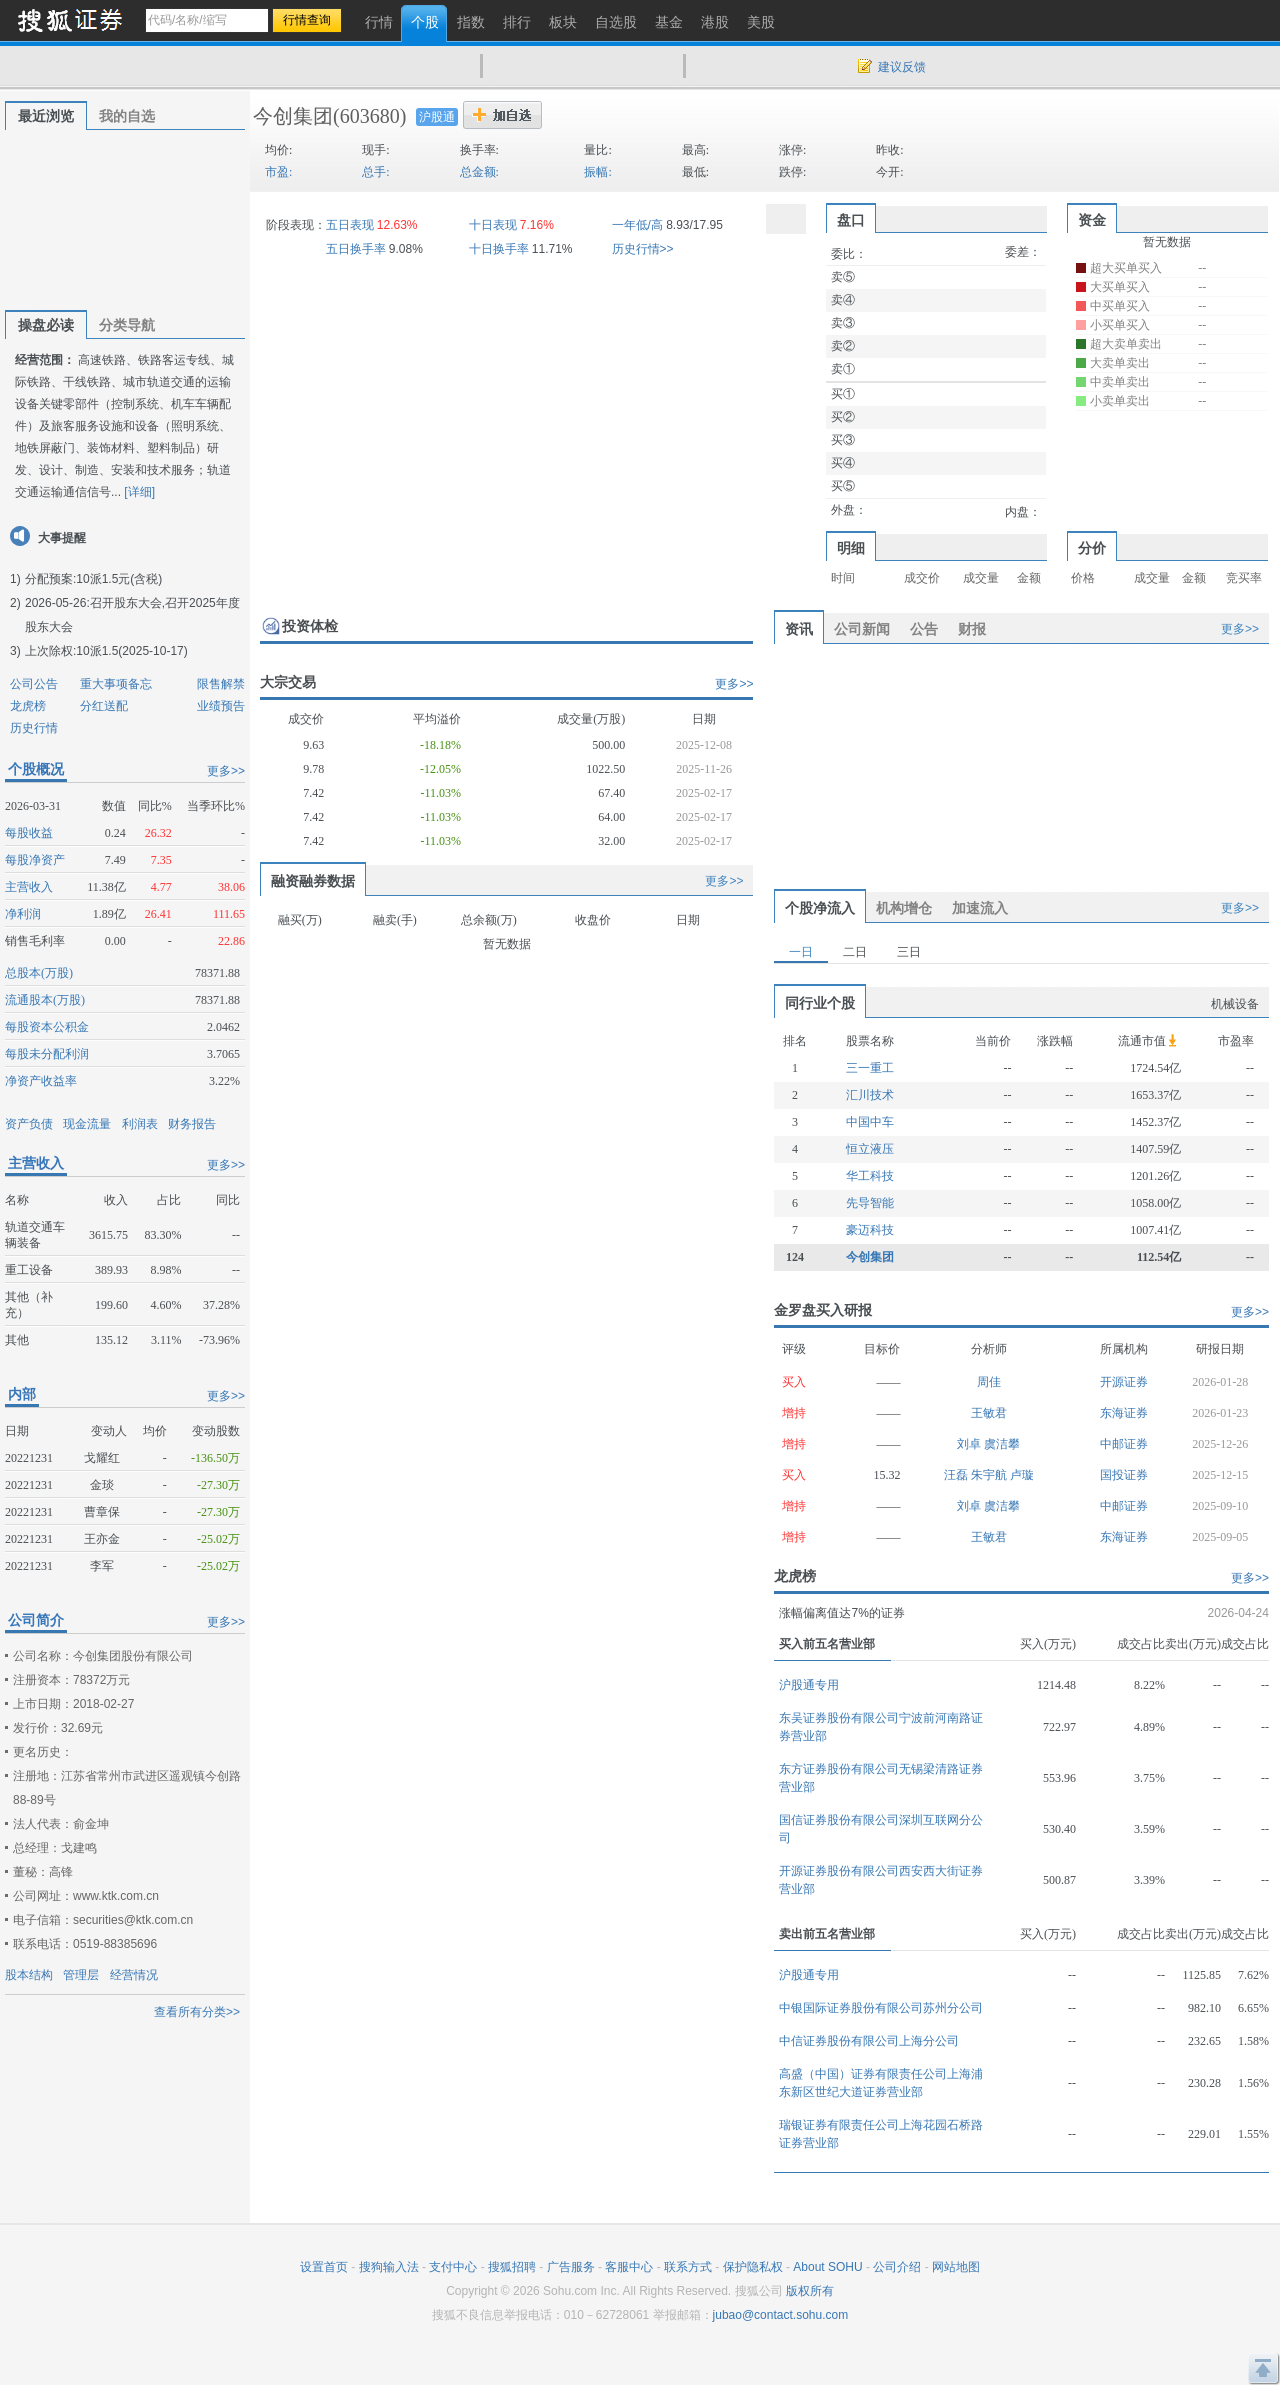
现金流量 (87, 1124)
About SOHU (827, 2267)
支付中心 (453, 2267)
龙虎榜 (28, 706)
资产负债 (29, 1124)
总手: (375, 172)
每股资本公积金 (47, 1027)
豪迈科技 (870, 1230)
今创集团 (293, 116)
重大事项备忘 (116, 684)
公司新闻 (862, 629)
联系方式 (688, 2267)
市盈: (278, 172)
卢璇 (1022, 1475)
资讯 (799, 629)
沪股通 (437, 117)
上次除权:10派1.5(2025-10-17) (106, 651)
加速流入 (980, 908)
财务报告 (192, 1124)
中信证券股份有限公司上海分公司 (869, 2041)
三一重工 (870, 1068)
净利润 (23, 914)
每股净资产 (35, 860)
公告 (924, 629)
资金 (1092, 220)
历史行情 (34, 728)
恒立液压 (870, 1149)
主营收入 (29, 887)
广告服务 (571, 2267)
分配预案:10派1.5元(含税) (93, 579)
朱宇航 (990, 1475)
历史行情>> (643, 249)
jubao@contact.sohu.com (781, 2315)
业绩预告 (221, 706)
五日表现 (350, 225)
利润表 (140, 1124)
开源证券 (1124, 1382)
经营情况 (134, 1975)
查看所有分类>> (197, 2012)
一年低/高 (637, 225)
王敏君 (989, 1413)
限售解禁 (221, 684)
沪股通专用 (809, 1685)
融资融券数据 (313, 881)
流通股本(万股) (45, 1000)
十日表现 (493, 225)
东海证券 (1124, 1413)
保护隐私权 (753, 2267)
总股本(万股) (39, 973)
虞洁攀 (1002, 1444)
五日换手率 (356, 249)
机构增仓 (904, 908)
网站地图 (956, 2267)
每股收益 (29, 833)
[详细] (139, 492)
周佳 (989, 1382)
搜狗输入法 (389, 2267)
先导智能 (870, 1203)
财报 (972, 629)
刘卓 (970, 1444)
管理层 (81, 1975)
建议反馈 (902, 67)
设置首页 (324, 2267)
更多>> (226, 771)
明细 (851, 548)
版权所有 (810, 2291)
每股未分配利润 (47, 1054)
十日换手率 (499, 249)
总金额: (479, 172)
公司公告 (34, 684)
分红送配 (104, 706)
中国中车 (870, 1122)
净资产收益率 (41, 1081)
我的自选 (127, 116)
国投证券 (1124, 1475)
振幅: (597, 172)
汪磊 (957, 1475)
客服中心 (629, 2267)
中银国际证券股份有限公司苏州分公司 (881, 2008)
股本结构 (29, 1975)
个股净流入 (820, 908)
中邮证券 (1124, 1444)
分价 (1092, 548)
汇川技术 (870, 1095)
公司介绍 (897, 2267)
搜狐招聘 (512, 2267)
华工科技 (870, 1176)
